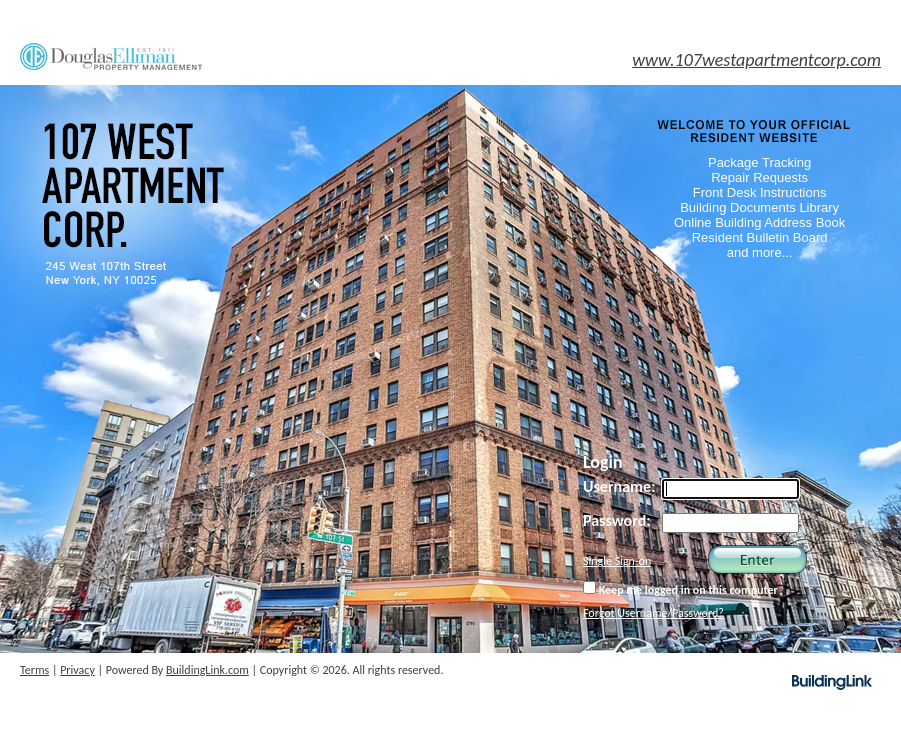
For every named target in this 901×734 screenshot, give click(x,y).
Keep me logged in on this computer (680, 589)
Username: (619, 486)
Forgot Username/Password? (653, 613)
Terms (34, 670)
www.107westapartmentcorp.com (756, 60)
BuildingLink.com (207, 670)
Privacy (77, 670)
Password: (617, 520)
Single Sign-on (617, 561)
